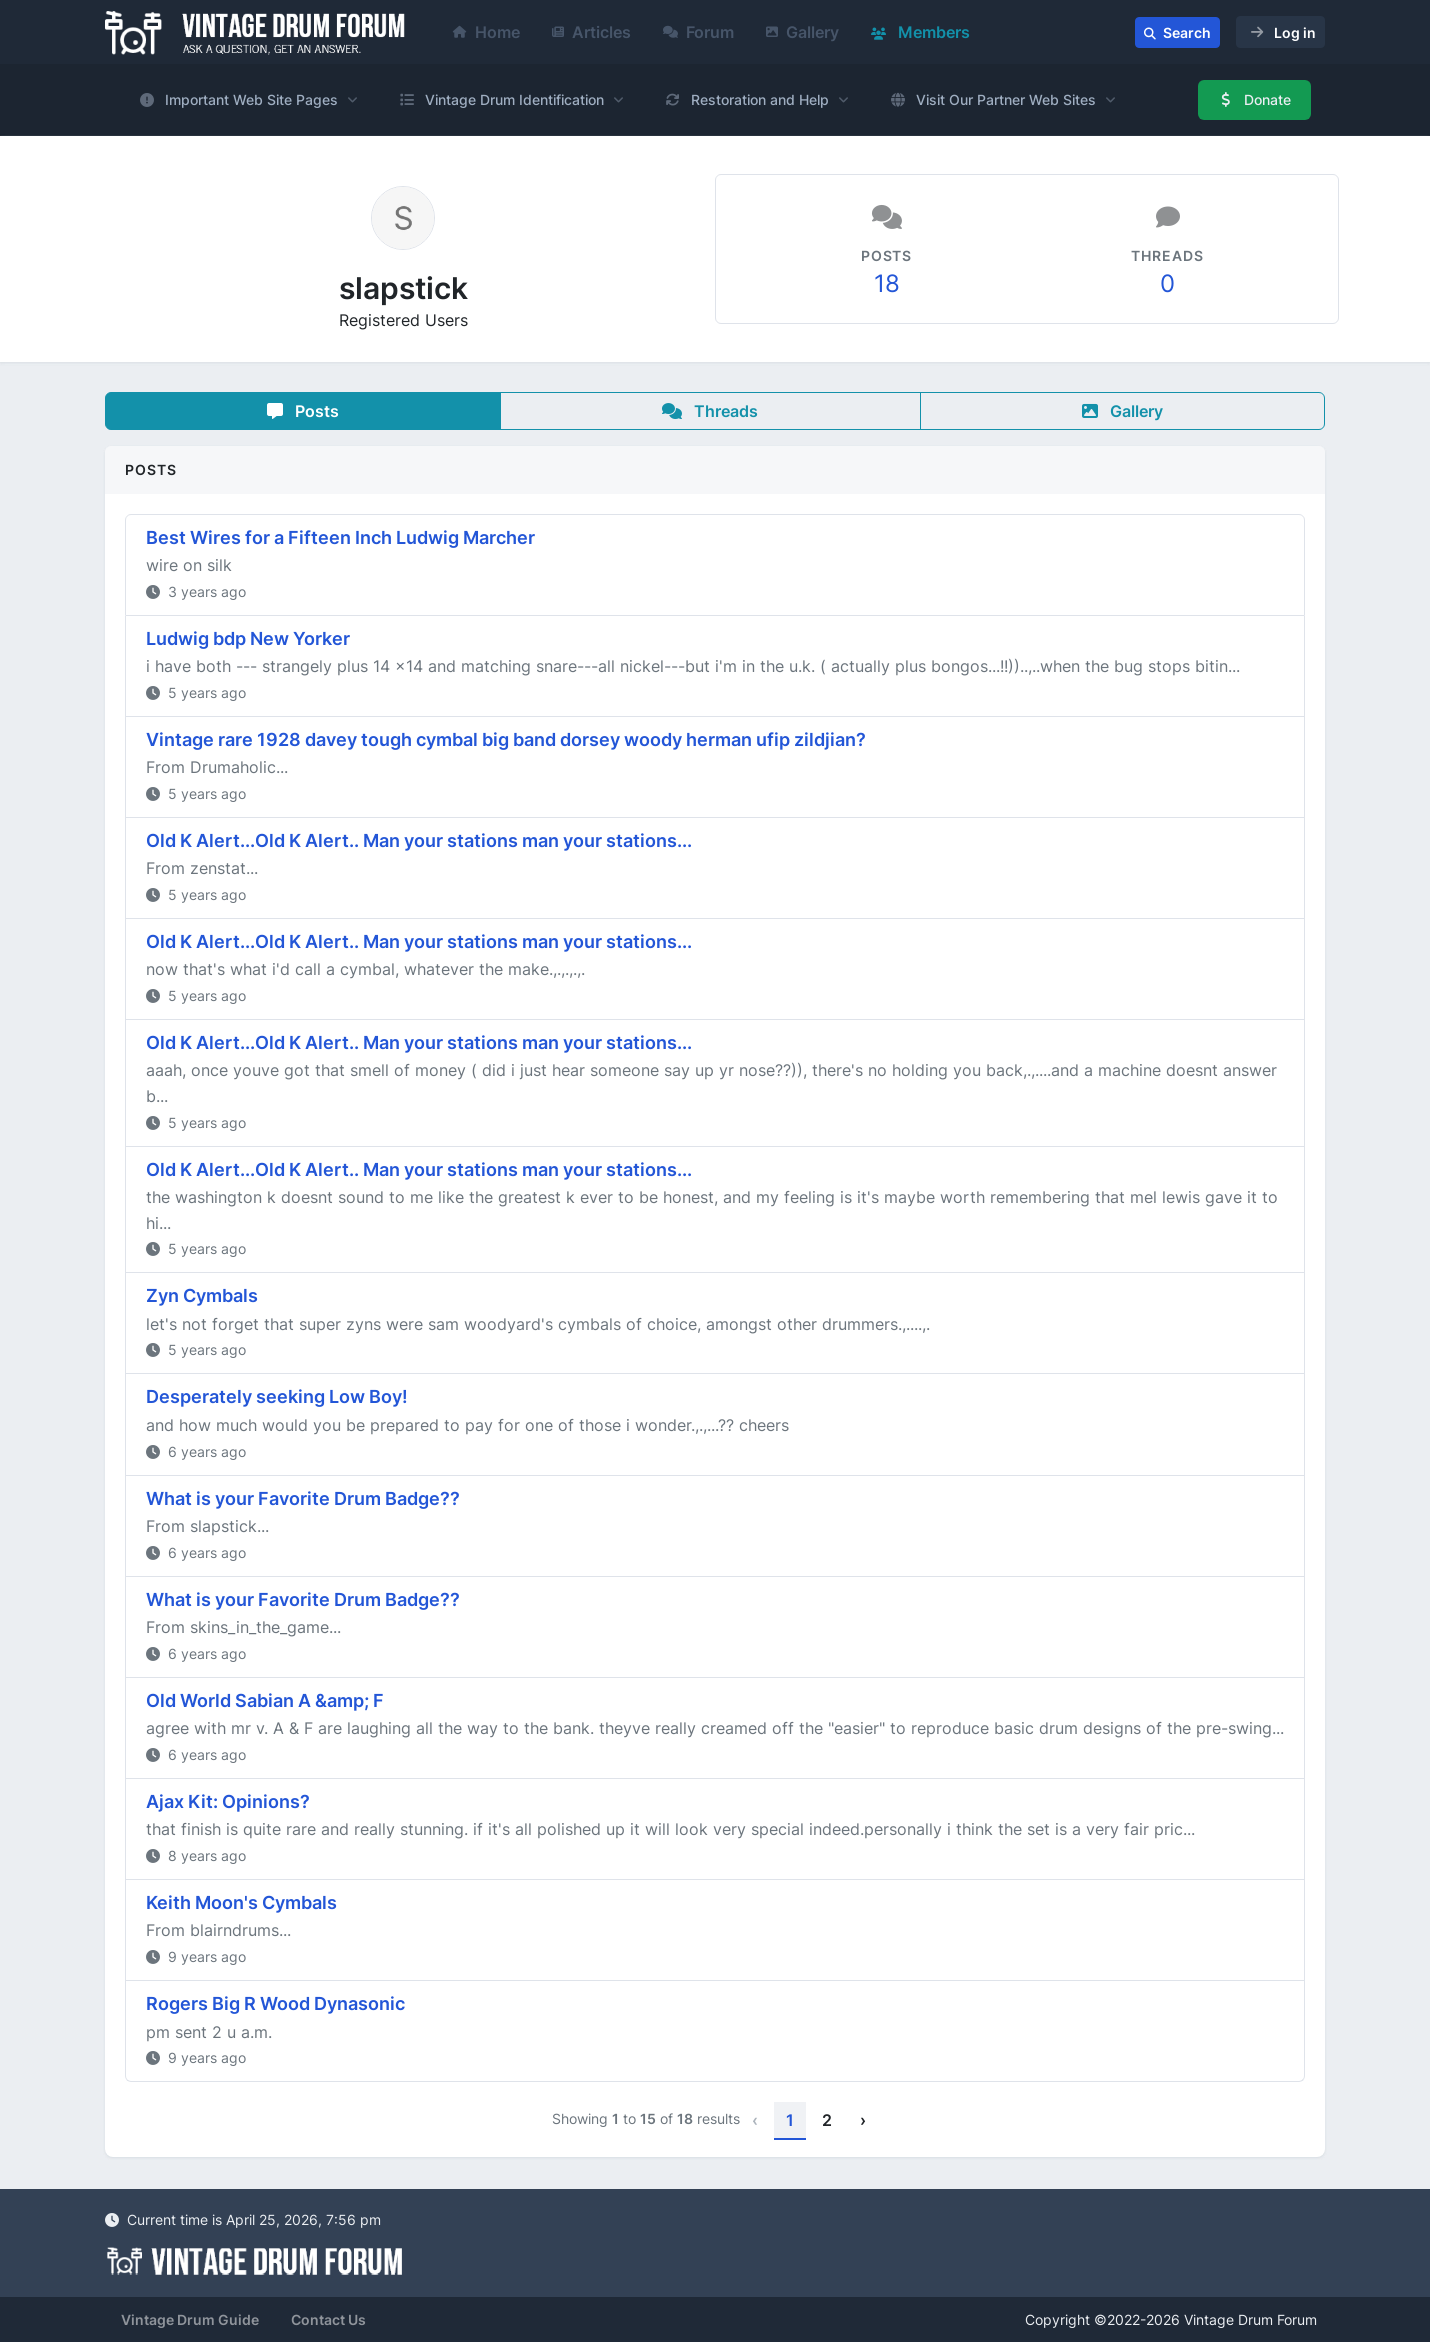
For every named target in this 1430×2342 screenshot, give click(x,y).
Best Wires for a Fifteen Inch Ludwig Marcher (340, 537)
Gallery (802, 32)
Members (920, 32)
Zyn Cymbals (202, 1295)
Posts (303, 411)
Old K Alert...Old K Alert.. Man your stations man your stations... (419, 840)
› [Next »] (863, 2120)
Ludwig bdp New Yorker (248, 638)
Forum (698, 32)
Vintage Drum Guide (190, 2319)
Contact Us (328, 2319)
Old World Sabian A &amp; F (265, 1700)
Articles (591, 32)
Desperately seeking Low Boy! (277, 1396)
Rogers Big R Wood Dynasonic (275, 2003)
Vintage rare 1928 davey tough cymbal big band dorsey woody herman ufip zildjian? (506, 739)
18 (887, 283)
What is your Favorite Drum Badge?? (303, 1498)
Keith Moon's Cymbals (241, 1902)
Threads (710, 411)
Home (486, 32)
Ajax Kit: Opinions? (228, 1801)
